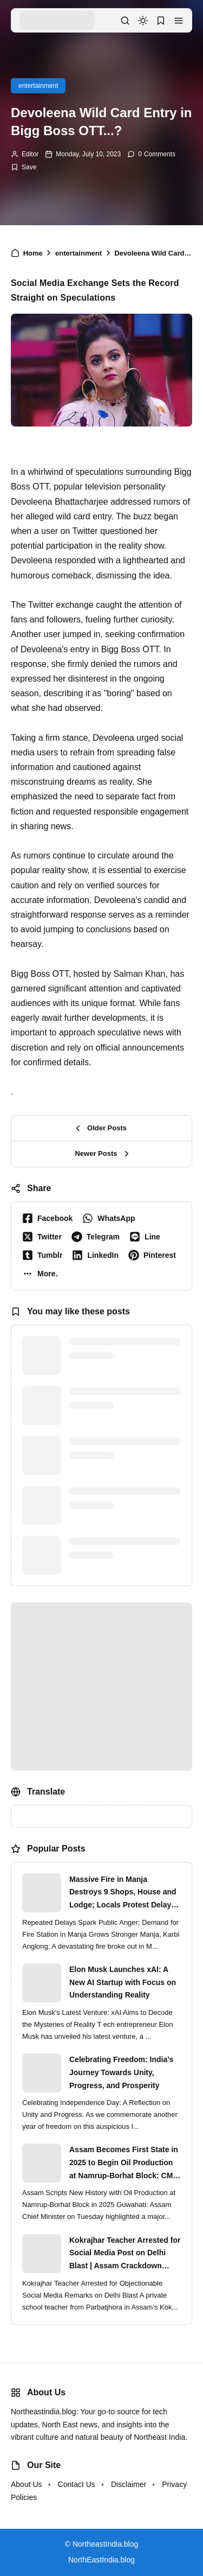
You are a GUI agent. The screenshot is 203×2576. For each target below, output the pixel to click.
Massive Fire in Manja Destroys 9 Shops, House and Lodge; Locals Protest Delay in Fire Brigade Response (124, 1893)
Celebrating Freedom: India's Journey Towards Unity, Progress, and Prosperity (121, 2072)
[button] (179, 21)
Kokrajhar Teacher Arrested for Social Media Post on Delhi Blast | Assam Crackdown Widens (124, 2254)
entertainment (38, 86)
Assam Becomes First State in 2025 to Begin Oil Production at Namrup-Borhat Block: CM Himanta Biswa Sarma (123, 2163)
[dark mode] (143, 21)
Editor (30, 154)
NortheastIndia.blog (105, 2544)
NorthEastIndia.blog (101, 2559)
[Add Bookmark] (23, 167)
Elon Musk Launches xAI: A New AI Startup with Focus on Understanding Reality (122, 1982)
